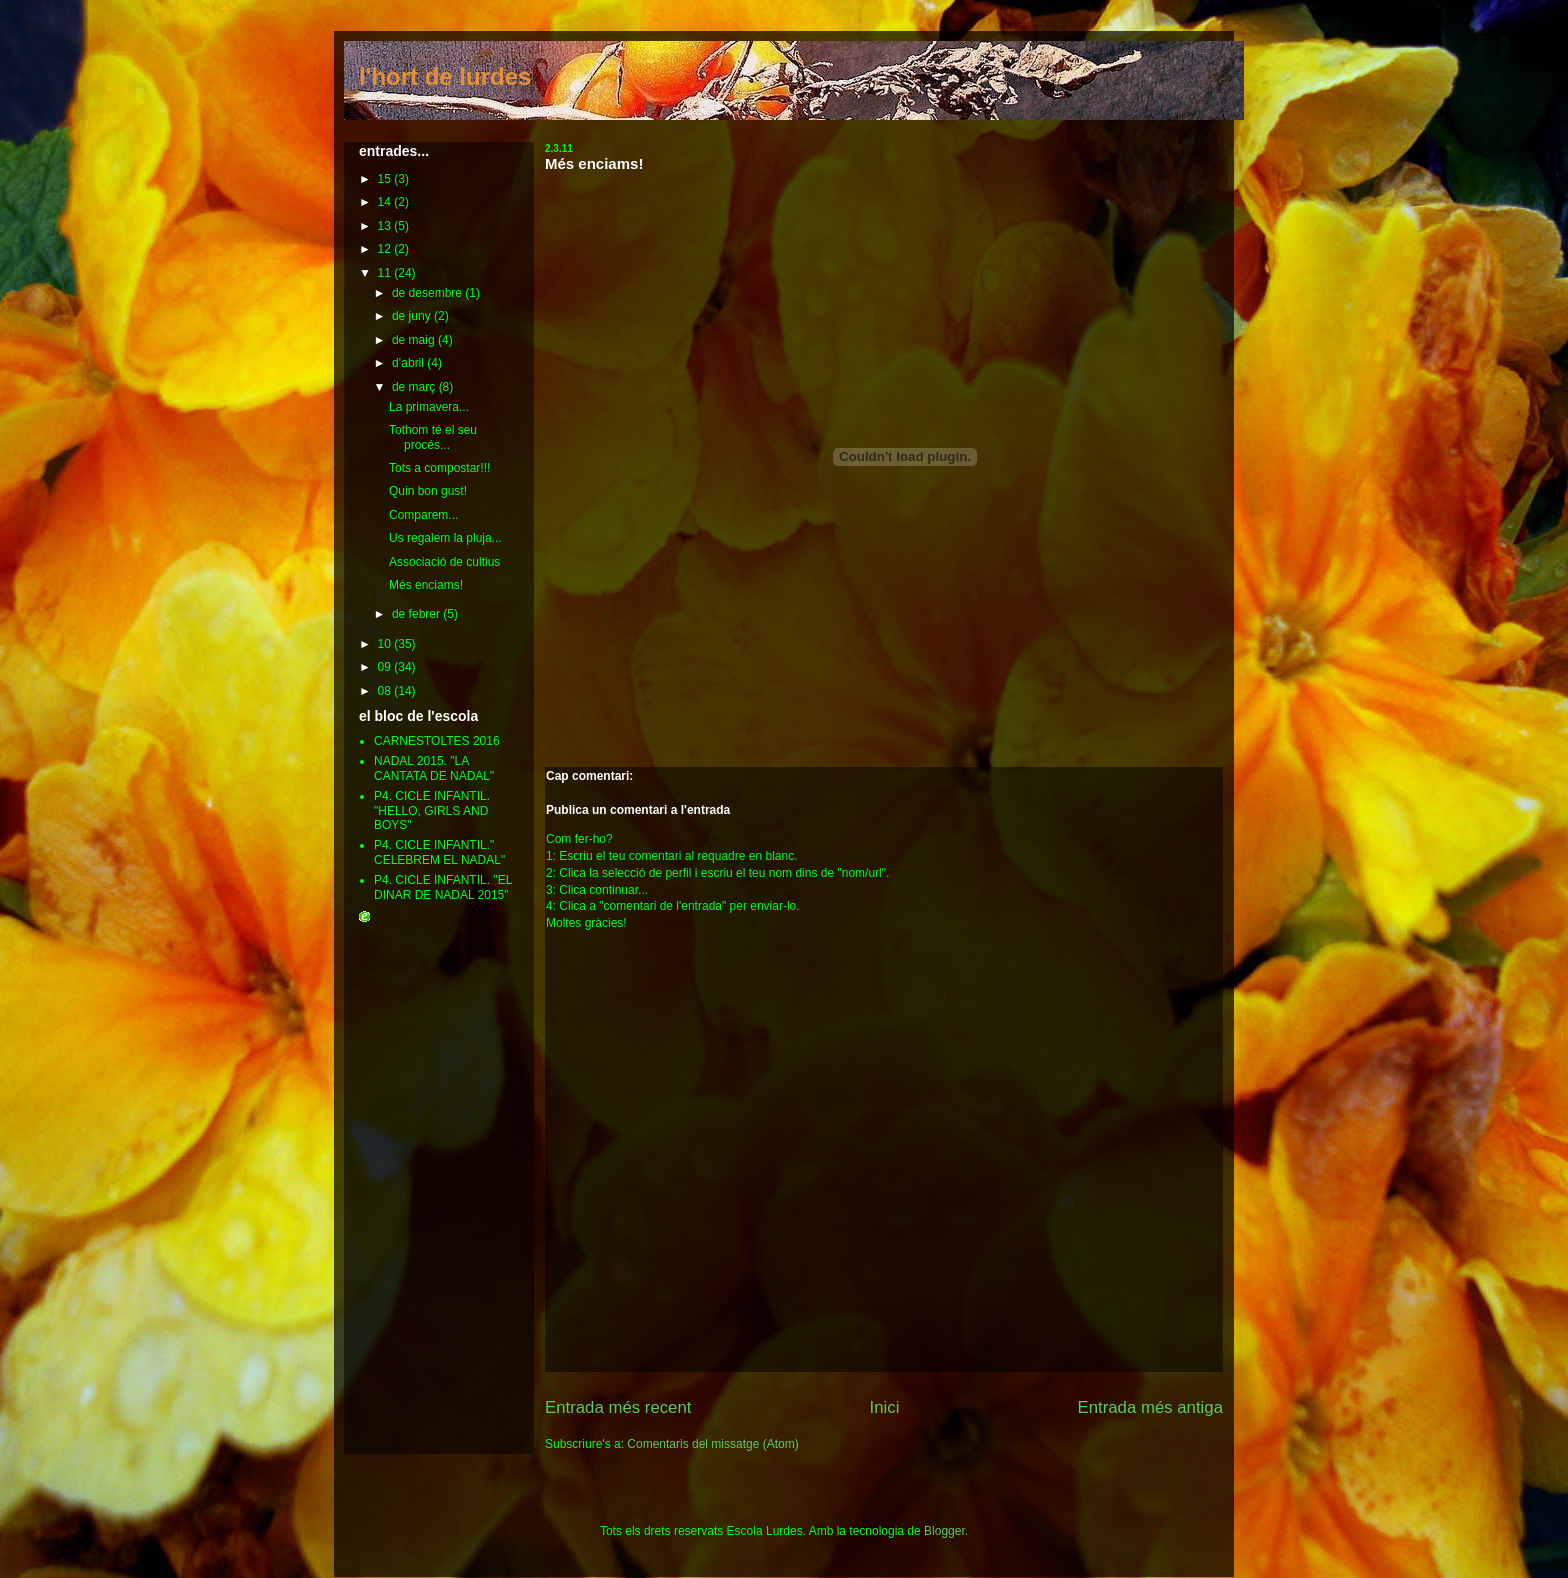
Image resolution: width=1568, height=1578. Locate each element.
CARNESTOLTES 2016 (437, 741)
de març (415, 387)
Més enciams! (594, 163)
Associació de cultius (444, 562)
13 (386, 226)
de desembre (428, 293)
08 (386, 691)
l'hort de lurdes (445, 76)
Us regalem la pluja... (445, 538)
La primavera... (429, 407)
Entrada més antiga (1150, 1407)
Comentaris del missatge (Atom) (712, 1444)
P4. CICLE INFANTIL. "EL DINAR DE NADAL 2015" (443, 887)
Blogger (944, 1531)
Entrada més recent (618, 1407)
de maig (415, 340)
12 (386, 249)
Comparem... (423, 515)
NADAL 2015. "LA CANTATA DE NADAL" (434, 768)
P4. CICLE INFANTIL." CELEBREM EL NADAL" (439, 852)
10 (386, 644)
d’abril (409, 363)
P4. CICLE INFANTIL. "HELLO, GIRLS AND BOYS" (432, 810)
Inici (885, 1407)
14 (386, 202)
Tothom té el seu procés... (433, 437)
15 (386, 179)
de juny (413, 316)
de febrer (417, 614)
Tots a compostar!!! (439, 468)
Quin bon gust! (428, 491)
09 (386, 667)
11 (386, 273)
